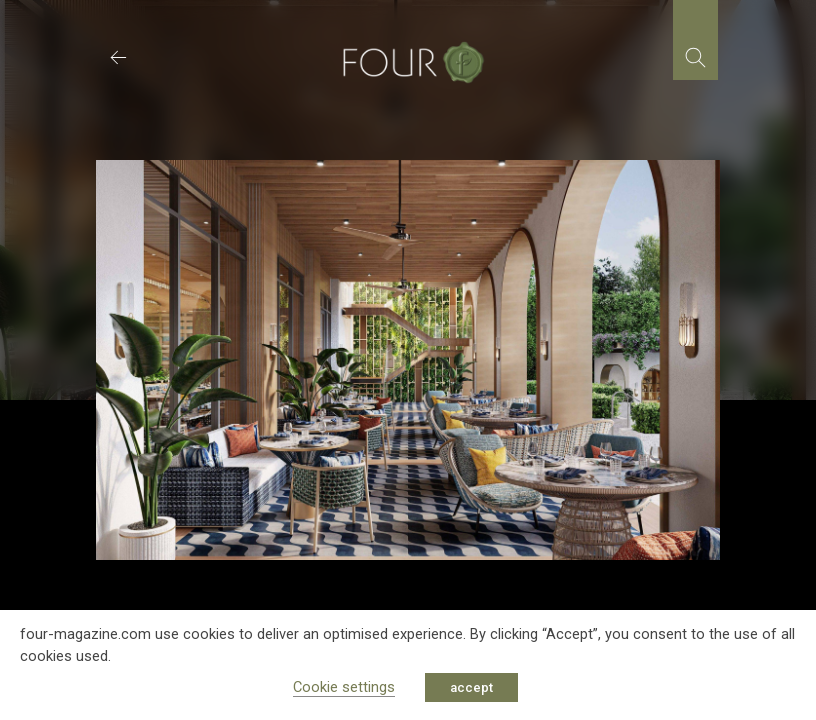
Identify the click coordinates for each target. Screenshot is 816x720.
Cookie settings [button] (344, 687)
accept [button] (471, 687)
